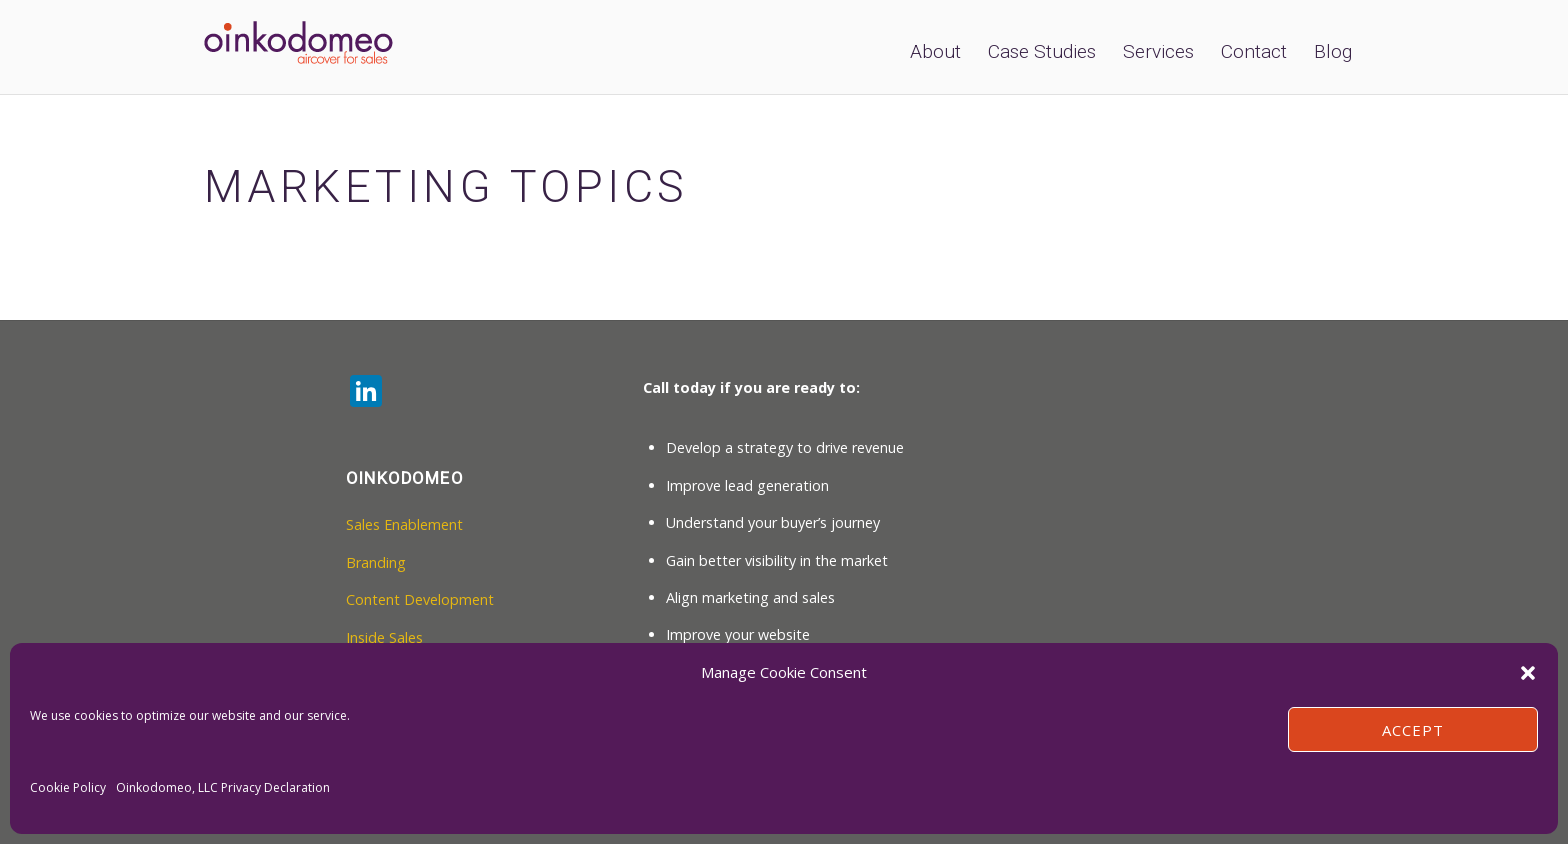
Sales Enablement (404, 524)
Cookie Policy (68, 787)
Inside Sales (384, 637)
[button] (1528, 673)
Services (1158, 51)
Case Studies (1042, 51)
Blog (1333, 51)
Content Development (420, 599)
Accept (1413, 730)
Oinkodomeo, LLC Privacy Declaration (223, 787)
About (935, 51)
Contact (1254, 51)
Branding (376, 562)
